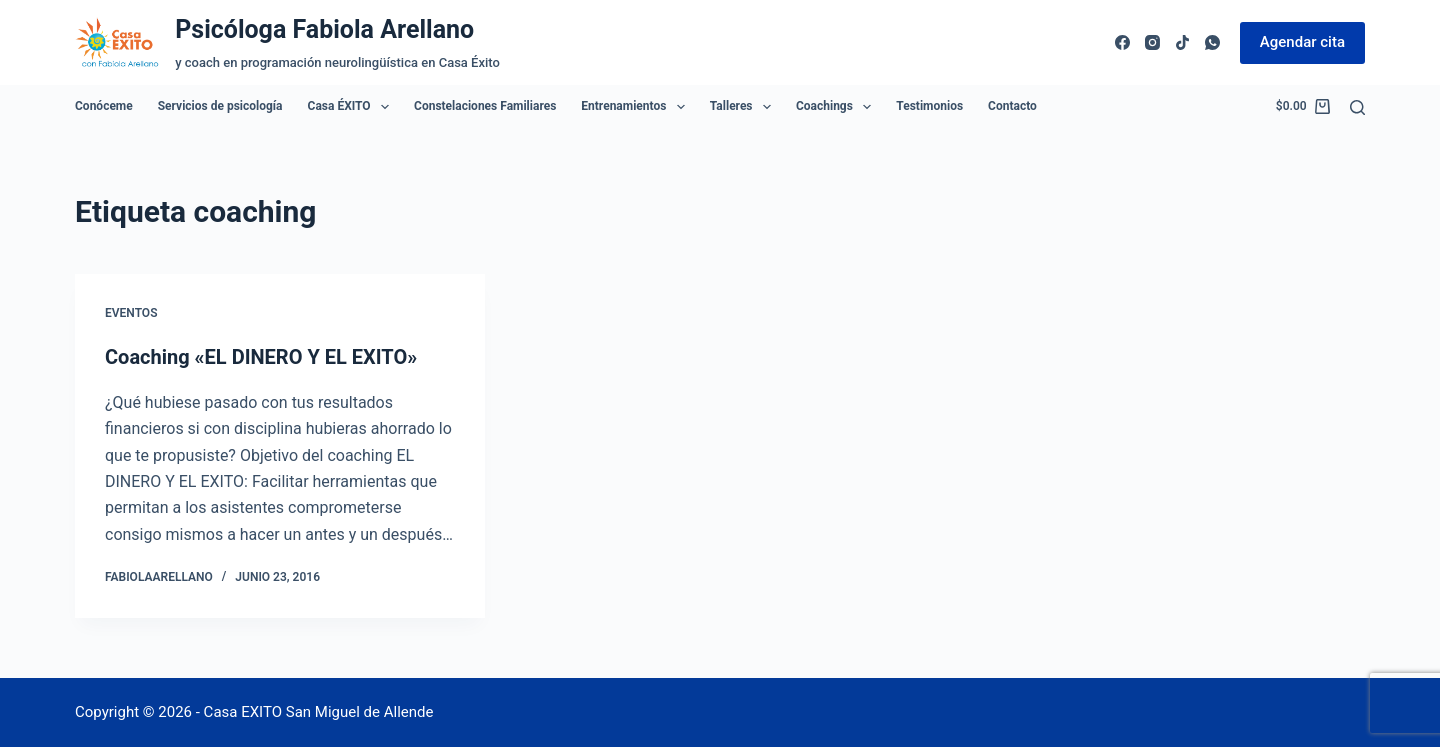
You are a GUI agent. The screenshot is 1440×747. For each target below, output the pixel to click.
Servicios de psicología (220, 106)
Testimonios (929, 106)
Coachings (837, 107)
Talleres (744, 107)
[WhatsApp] (1212, 42)
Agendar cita (1302, 42)
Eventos (131, 313)
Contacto (1012, 106)
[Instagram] (1152, 42)
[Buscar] (1357, 107)
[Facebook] (1122, 42)
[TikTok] (1182, 42)
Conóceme (104, 106)
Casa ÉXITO (352, 107)
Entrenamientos (636, 107)
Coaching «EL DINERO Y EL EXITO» (261, 357)
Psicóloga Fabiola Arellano (324, 29)
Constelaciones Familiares (485, 106)
